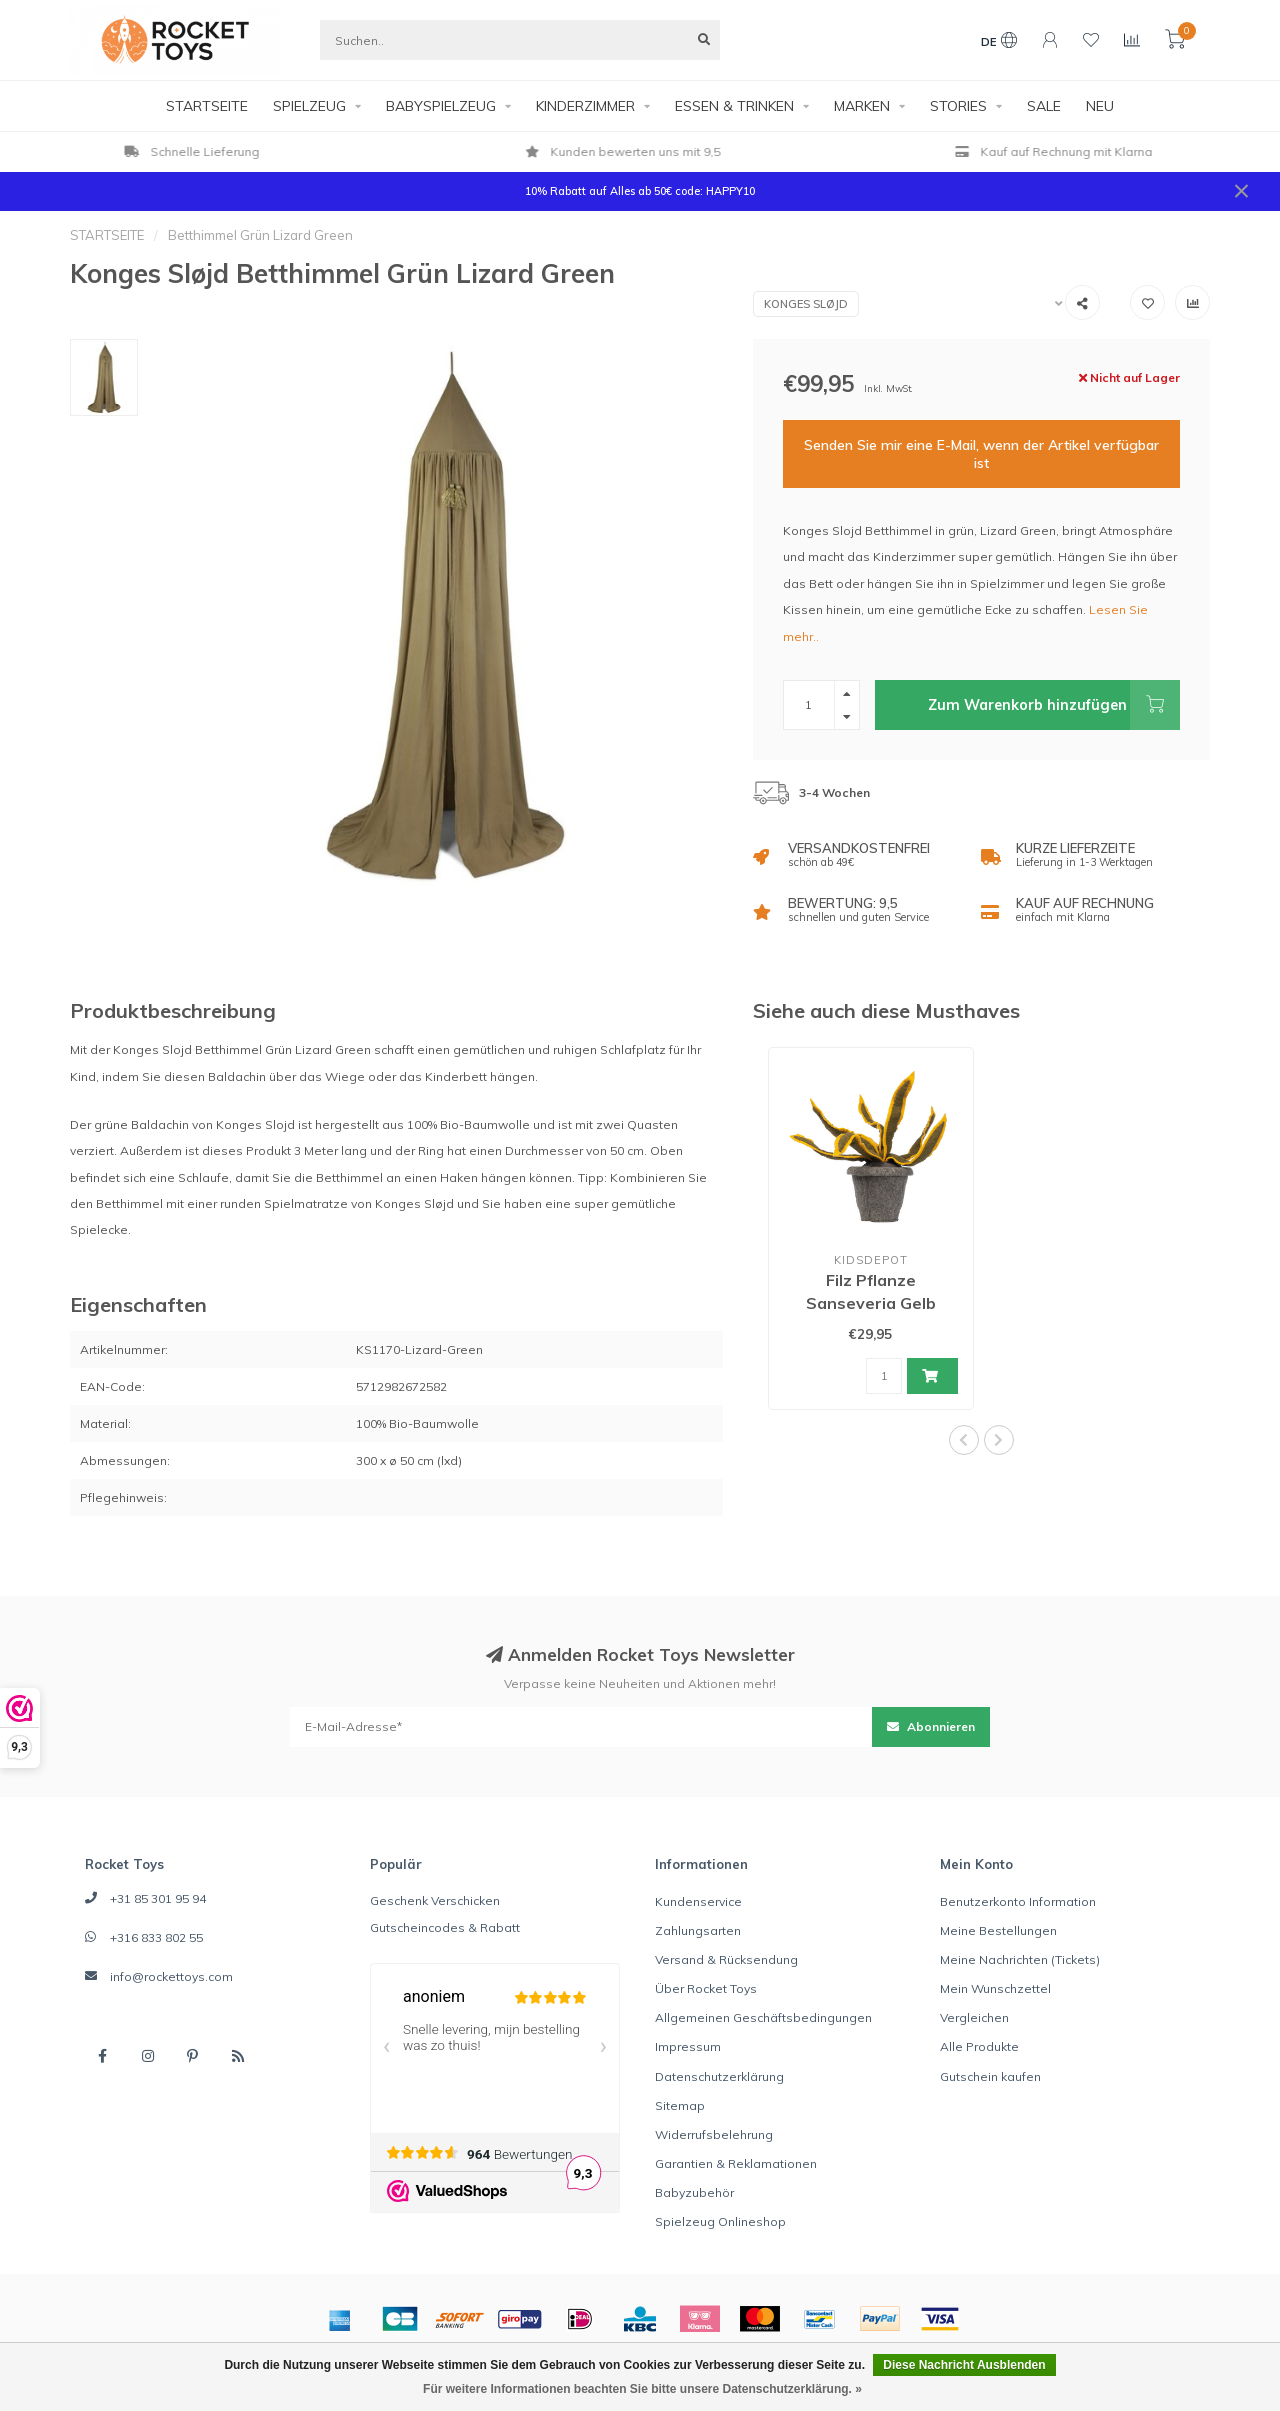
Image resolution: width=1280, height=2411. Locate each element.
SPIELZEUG (309, 106)
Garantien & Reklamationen (736, 2163)
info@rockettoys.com (171, 1976)
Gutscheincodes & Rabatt (445, 1927)
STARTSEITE (207, 106)
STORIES (958, 106)
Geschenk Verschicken (435, 1900)
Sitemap (680, 2105)
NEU (1100, 106)
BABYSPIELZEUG (441, 106)
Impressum (688, 2046)
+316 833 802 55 (156, 1937)
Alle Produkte (979, 2046)
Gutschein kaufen (990, 2076)
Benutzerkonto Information (1018, 1901)
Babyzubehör (694, 2192)
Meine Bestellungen (998, 1930)
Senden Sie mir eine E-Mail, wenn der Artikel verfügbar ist (981, 454)
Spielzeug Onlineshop (720, 2221)
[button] (964, 1440)
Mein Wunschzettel (995, 1988)
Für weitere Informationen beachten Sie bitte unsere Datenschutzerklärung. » (642, 2389)
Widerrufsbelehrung (714, 2134)
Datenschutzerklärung (719, 2076)
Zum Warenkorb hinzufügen (1054, 705)
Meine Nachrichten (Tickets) (1020, 1959)
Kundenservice (698, 1901)
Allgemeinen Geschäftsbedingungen (763, 2017)
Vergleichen (974, 2017)
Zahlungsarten (698, 1930)
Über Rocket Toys (706, 1988)
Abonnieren (931, 1726)
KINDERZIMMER (585, 106)
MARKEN (862, 106)
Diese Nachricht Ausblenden (964, 2365)
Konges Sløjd (806, 304)
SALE (1044, 106)
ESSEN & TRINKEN (734, 106)
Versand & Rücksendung (726, 1959)
